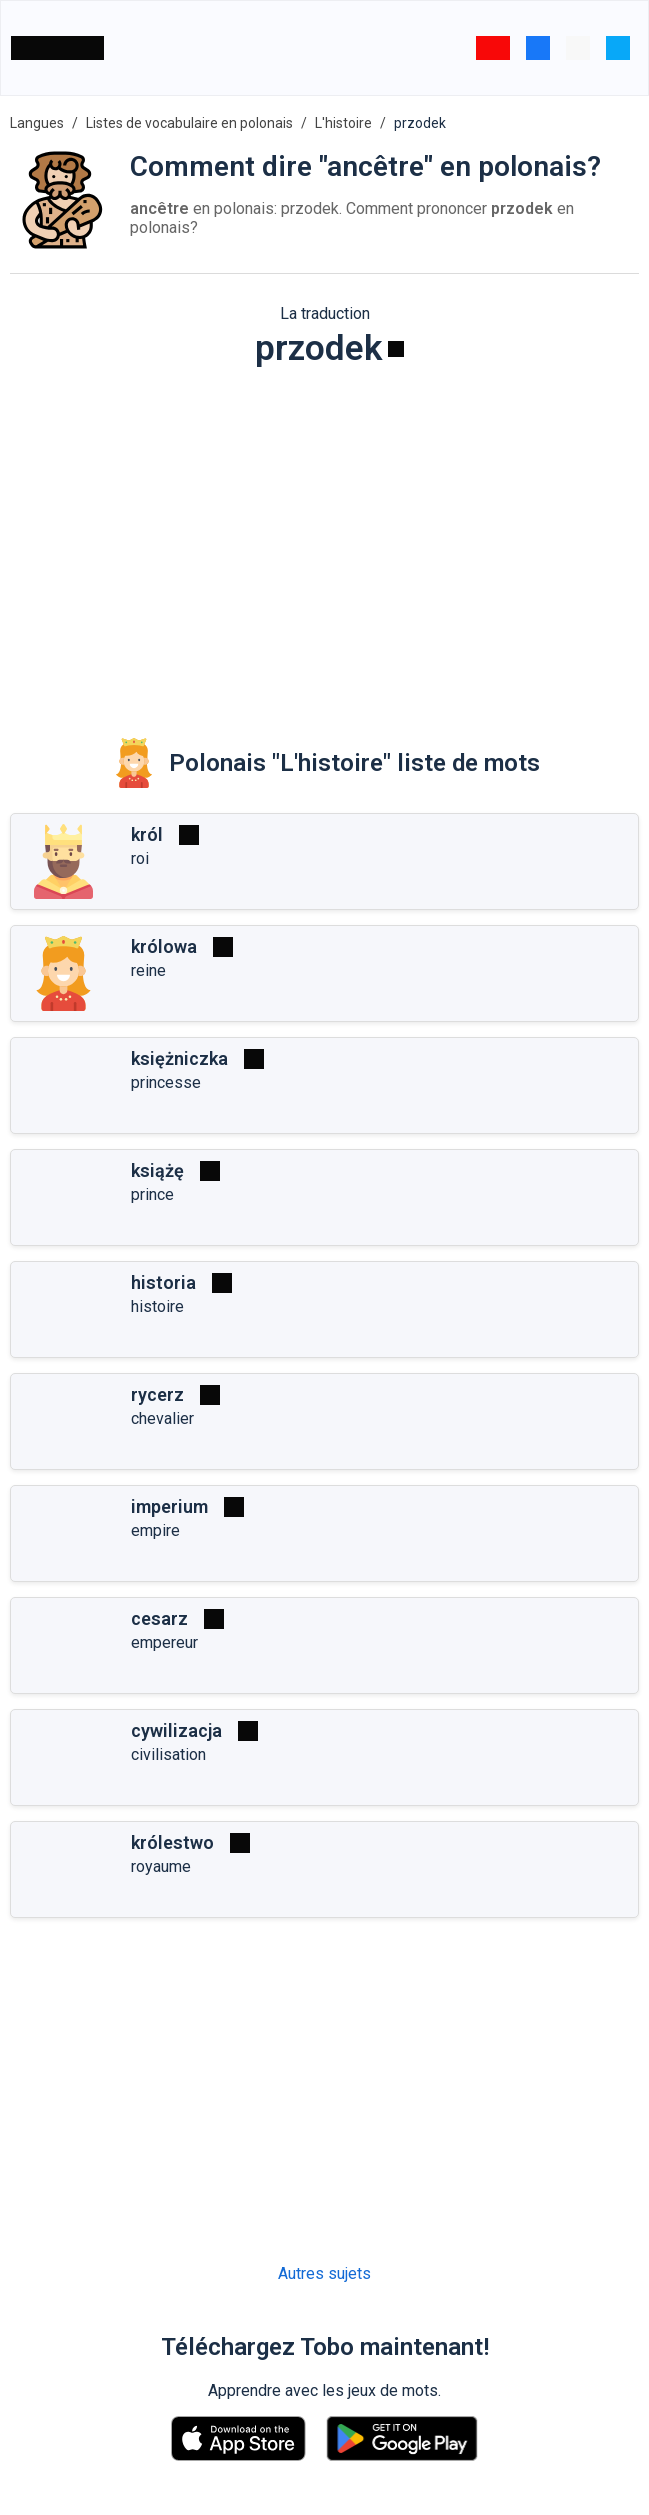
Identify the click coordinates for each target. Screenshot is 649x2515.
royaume (161, 1866)
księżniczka (179, 1058)
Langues (37, 123)
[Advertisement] (324, 539)
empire (155, 1530)
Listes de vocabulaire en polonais (189, 123)
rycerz (157, 1394)
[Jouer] (396, 349)
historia (163, 1282)
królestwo (172, 1842)
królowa (164, 946)
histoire (157, 1306)
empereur (164, 1642)
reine (148, 970)
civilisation (168, 1754)
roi (140, 858)
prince (152, 1194)
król (147, 834)
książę (157, 1170)
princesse (166, 1082)
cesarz (159, 1618)
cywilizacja (176, 1730)
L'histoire (343, 123)
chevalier (162, 1418)
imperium (169, 1506)
